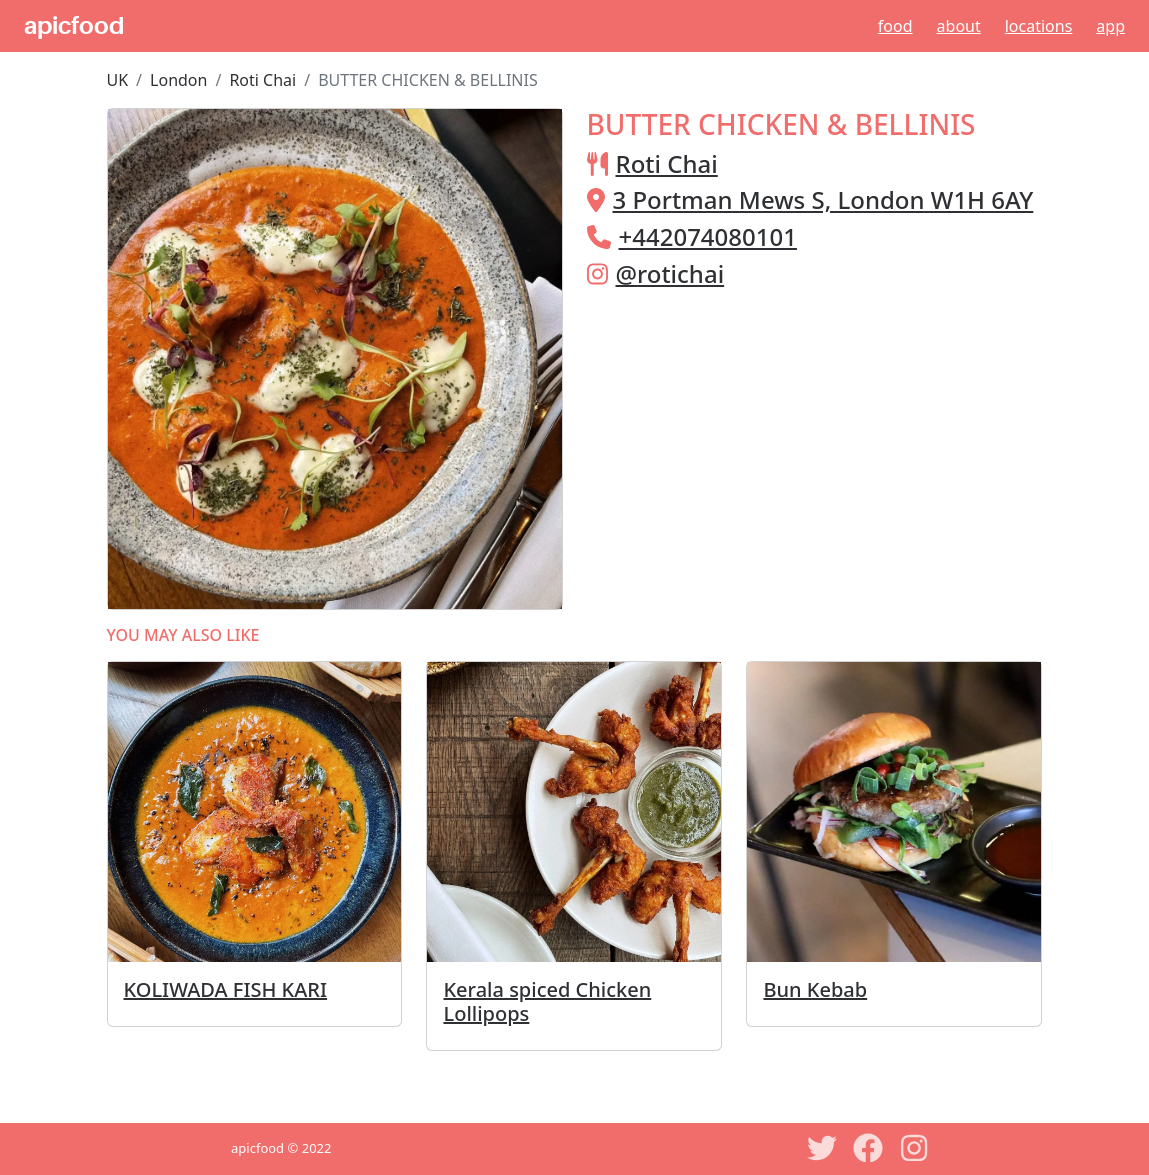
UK (118, 80)
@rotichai (670, 273)
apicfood (74, 26)
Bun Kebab (815, 989)
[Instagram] (914, 1148)
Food (895, 26)
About (959, 26)
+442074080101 (708, 236)
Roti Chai (262, 80)
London (178, 80)
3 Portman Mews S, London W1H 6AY (823, 199)
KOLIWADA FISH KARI (226, 989)
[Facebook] (868, 1148)
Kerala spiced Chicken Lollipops (547, 1001)
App (1110, 26)
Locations (1039, 26)
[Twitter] (822, 1148)
